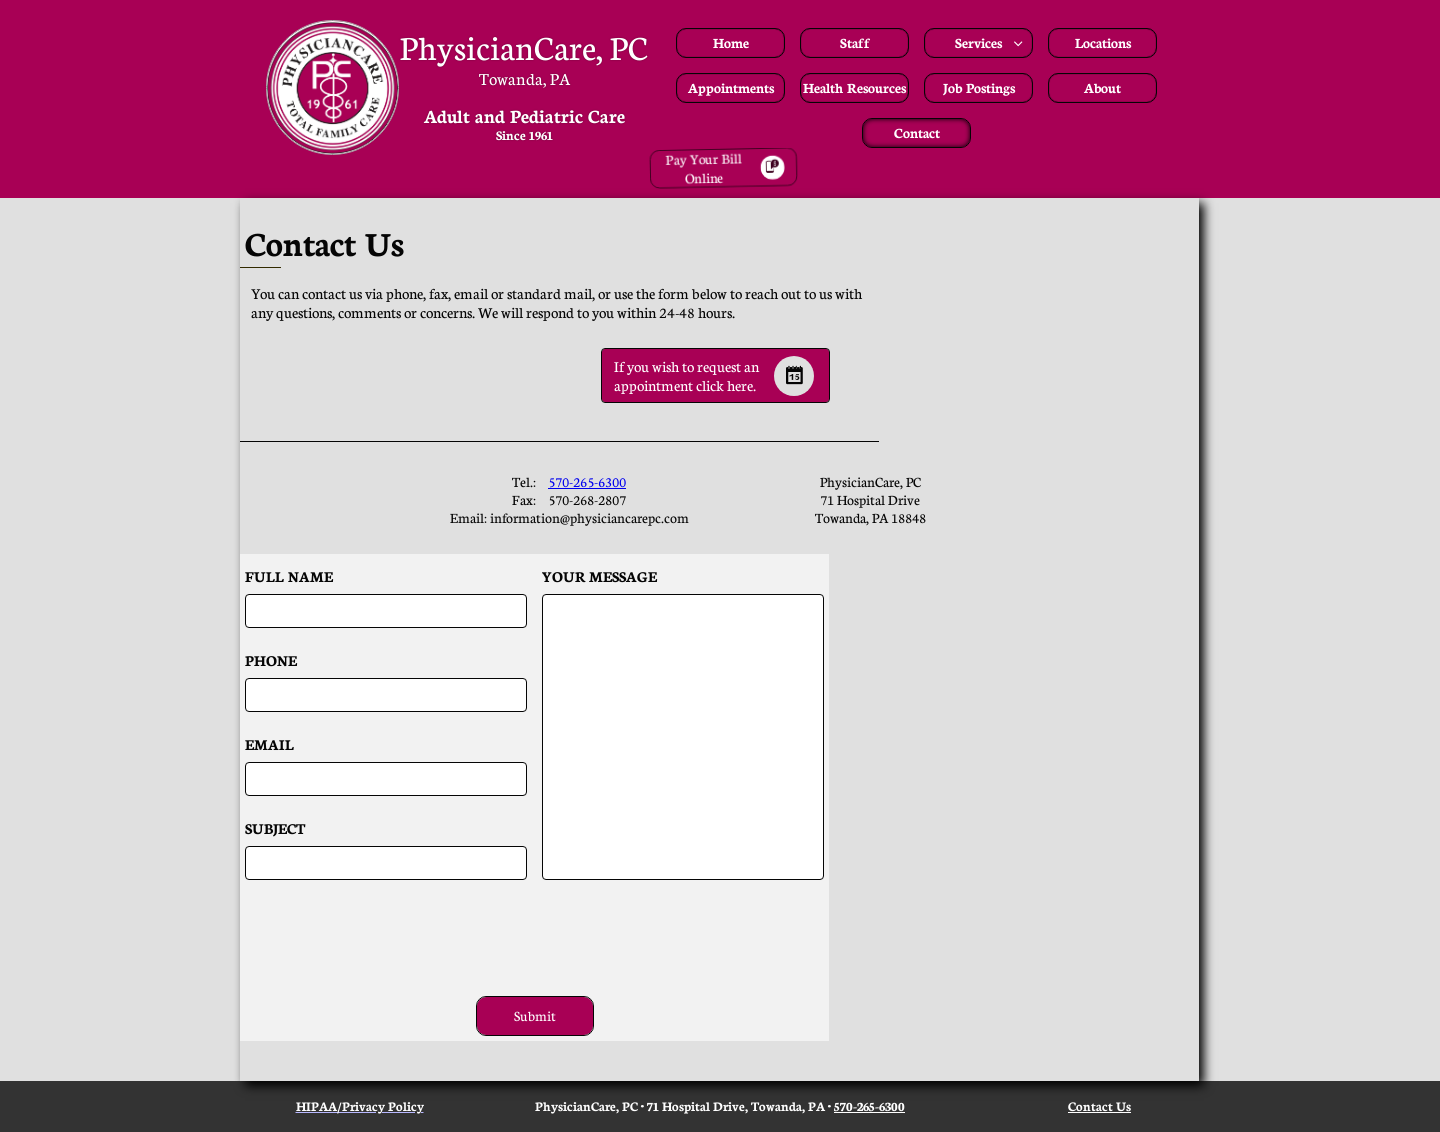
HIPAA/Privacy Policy (360, 1105)
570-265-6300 (587, 481)
